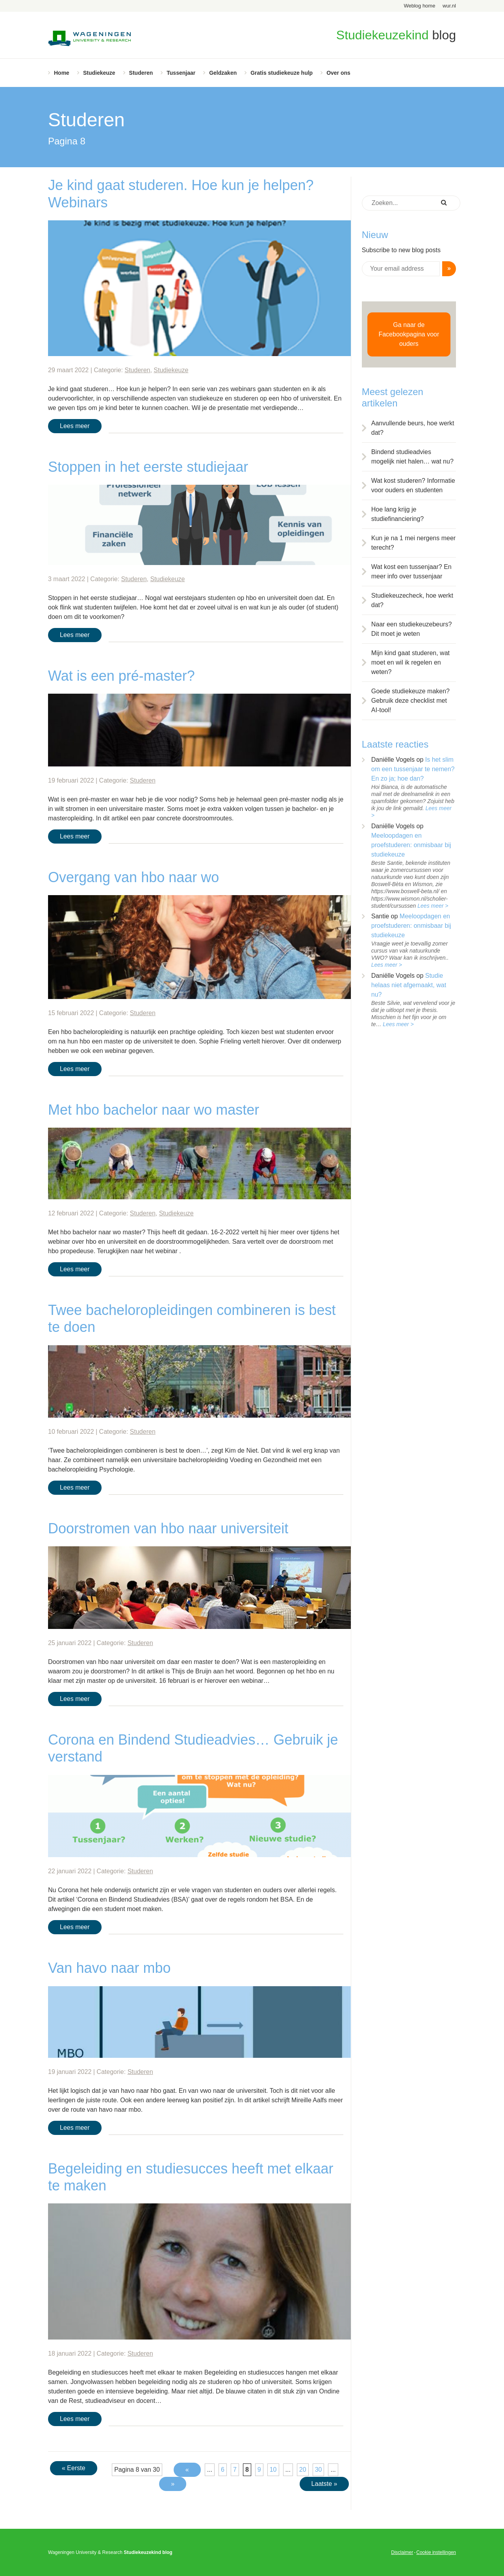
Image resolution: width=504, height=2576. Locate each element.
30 (318, 2469)
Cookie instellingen (436, 2552)
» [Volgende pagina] (172, 2483)
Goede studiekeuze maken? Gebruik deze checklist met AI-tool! (410, 700)
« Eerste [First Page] (73, 2468)
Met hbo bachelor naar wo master (153, 1110)
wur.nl (449, 6)
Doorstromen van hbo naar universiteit (168, 1528)
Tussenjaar (181, 73)
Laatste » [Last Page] (324, 2483)
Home (61, 73)
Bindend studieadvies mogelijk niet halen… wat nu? (412, 457)
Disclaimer (402, 2552)
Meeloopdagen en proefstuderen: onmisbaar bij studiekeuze (411, 845)
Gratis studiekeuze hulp (281, 73)
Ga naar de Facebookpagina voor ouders (408, 334)
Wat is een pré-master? (121, 676)
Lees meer (75, 426)
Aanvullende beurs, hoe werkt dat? (412, 428)
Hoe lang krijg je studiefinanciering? (397, 514)
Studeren (141, 73)
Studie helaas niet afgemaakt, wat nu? (408, 985)
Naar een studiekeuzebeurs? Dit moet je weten (411, 629)
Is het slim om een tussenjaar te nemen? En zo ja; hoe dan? (413, 769)
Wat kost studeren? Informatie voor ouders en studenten (413, 485)
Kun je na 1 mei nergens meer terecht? (413, 543)
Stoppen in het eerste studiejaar (148, 467)
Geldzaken (223, 73)
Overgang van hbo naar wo (133, 877)
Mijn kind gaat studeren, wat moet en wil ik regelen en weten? (410, 662)
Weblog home (419, 6)
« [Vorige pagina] (187, 2469)
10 (273, 2469)
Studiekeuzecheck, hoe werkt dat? (412, 600)
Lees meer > (432, 906)
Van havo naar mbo (109, 1968)
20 (302, 2469)
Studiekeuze (99, 73)
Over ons (338, 73)
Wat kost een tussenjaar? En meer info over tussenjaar (411, 571)
